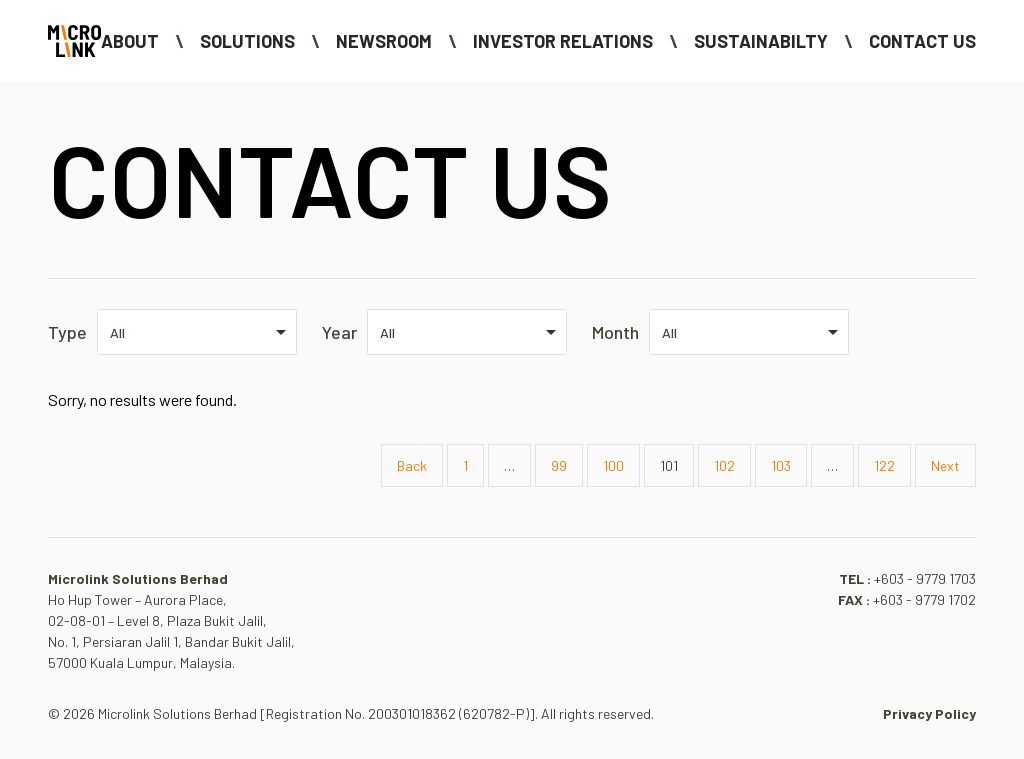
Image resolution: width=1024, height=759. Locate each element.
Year (339, 332)
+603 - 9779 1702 (924, 599)
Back (412, 465)
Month (615, 332)
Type (67, 332)
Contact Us (922, 41)
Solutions (247, 41)
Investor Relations (563, 41)
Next (945, 465)
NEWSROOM (384, 41)
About (130, 41)
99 (559, 465)
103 (781, 465)
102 (724, 465)
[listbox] (197, 332)
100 (613, 465)
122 (884, 465)
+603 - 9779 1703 (925, 578)
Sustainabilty (761, 41)
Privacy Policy (929, 713)
